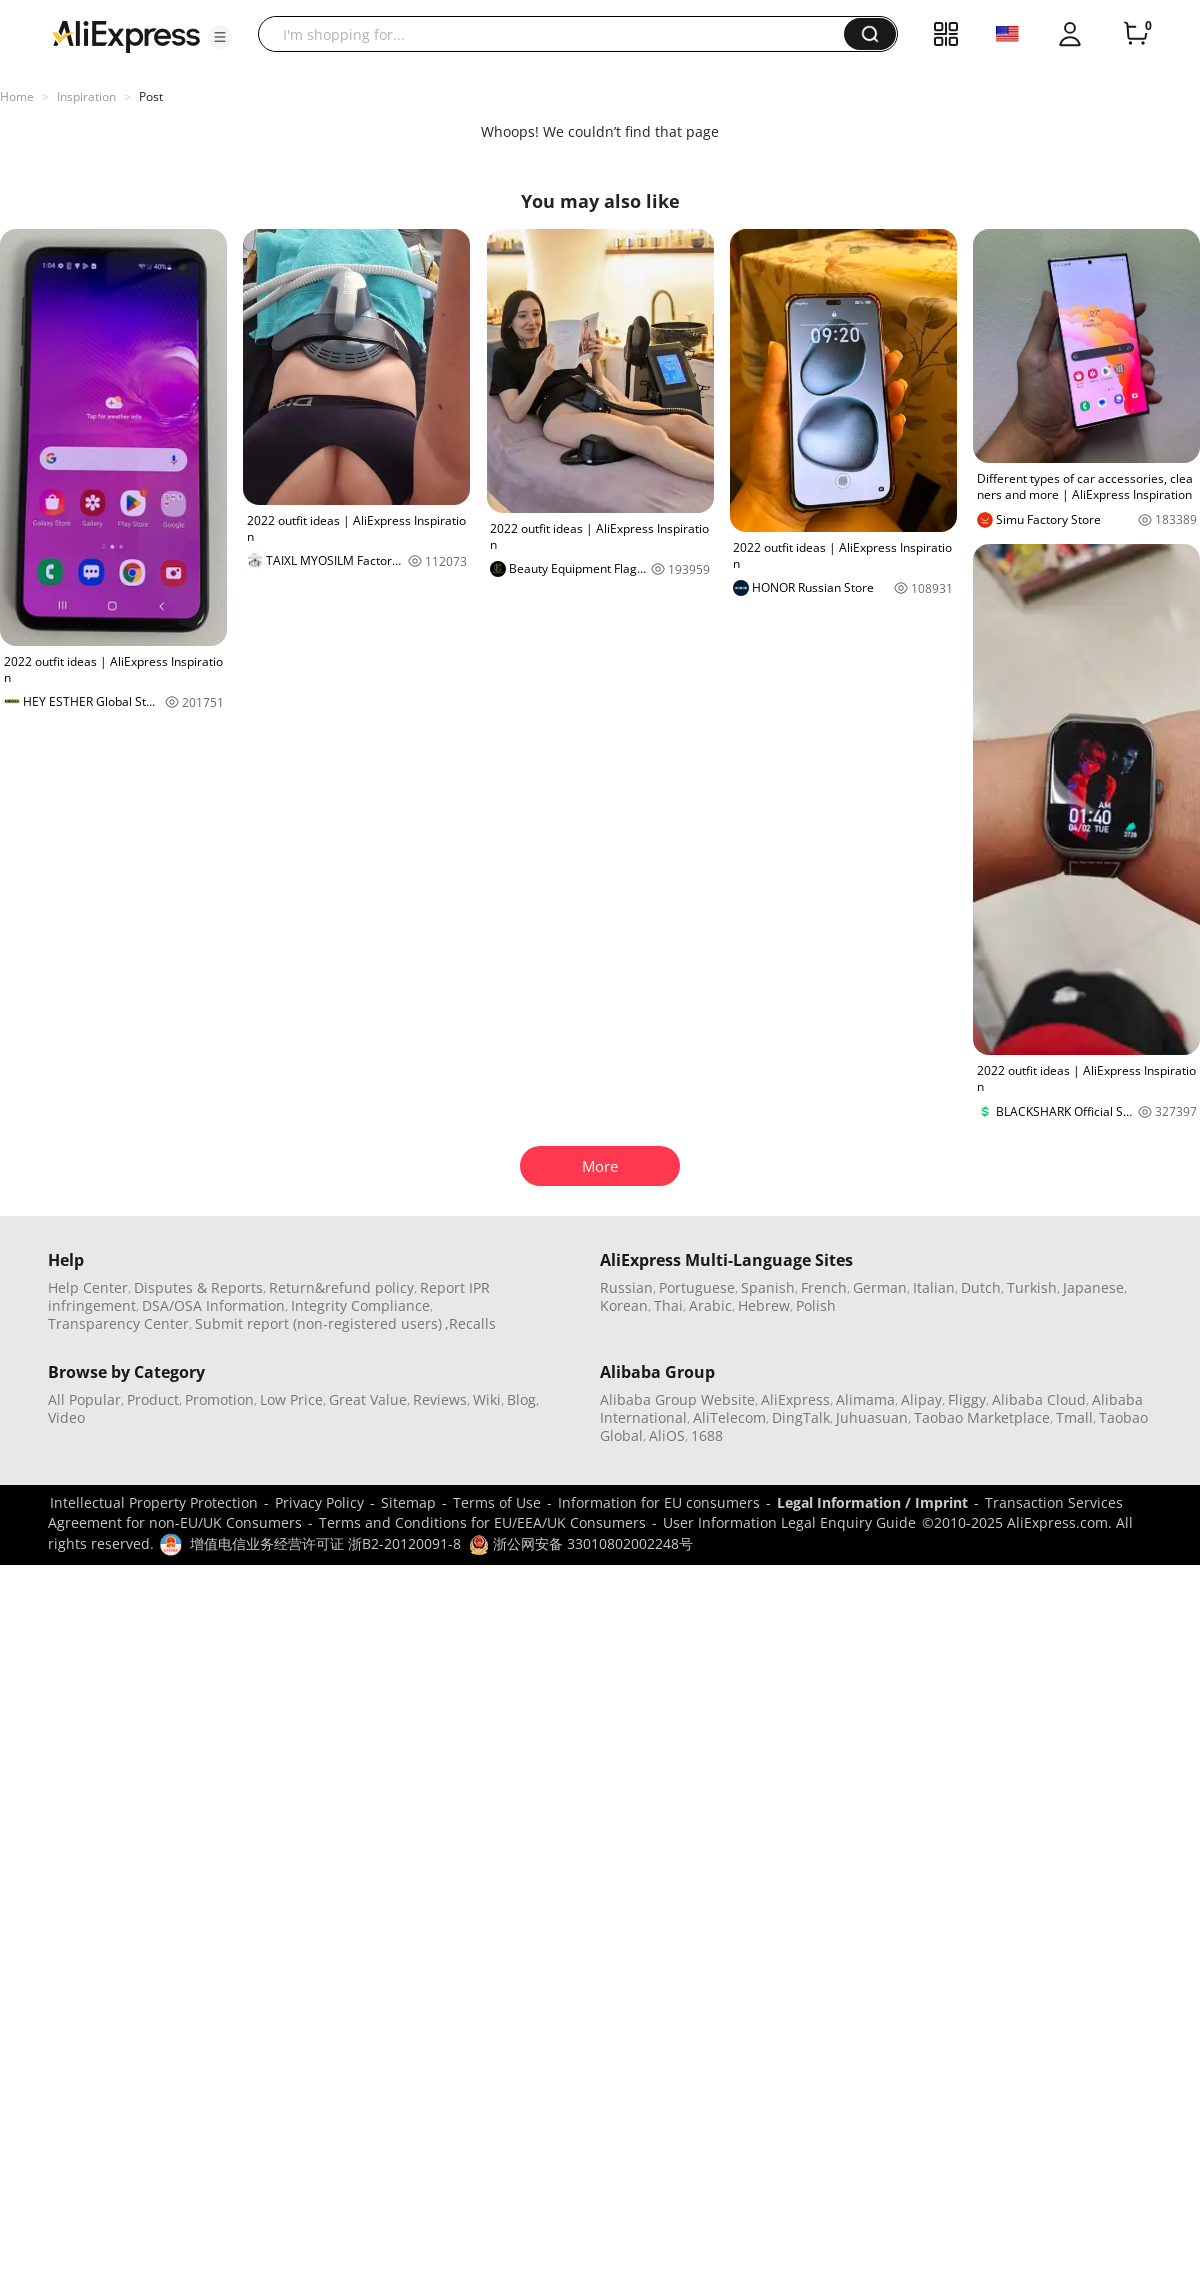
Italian (934, 1287)
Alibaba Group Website (677, 1399)
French (824, 1287)
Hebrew (764, 1305)
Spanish (768, 1287)
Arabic (710, 1305)
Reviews (440, 1399)
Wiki (487, 1399)
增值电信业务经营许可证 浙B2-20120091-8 (325, 1543)
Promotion (219, 1399)
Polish (816, 1305)
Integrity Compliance (360, 1305)
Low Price (291, 1399)
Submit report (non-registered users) (318, 1323)
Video (66, 1417)
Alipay (921, 1399)
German (880, 1287)
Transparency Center (118, 1323)
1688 (707, 1435)
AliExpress (795, 1399)
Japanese (1093, 1287)
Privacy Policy (319, 1502)
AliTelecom (729, 1417)
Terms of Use (497, 1502)
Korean (624, 1305)
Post (151, 96)
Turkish (1032, 1287)
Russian (626, 1287)
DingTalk (801, 1417)
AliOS (667, 1435)
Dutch (981, 1287)
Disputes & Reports (198, 1287)
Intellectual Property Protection (154, 1502)
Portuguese (697, 1287)
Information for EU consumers (659, 1502)
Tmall (1074, 1417)
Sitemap (408, 1502)
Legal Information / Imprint (872, 1502)
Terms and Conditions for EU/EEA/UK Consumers (482, 1522)
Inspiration (86, 96)
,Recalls (470, 1323)
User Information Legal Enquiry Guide (789, 1522)
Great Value (368, 1399)
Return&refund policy (341, 1287)
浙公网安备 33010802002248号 (581, 1543)
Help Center (88, 1287)
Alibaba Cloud (1039, 1399)
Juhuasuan (872, 1417)
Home (17, 96)
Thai (668, 1305)
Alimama (865, 1399)
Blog (521, 1399)
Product (153, 1399)
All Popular (84, 1399)
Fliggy (967, 1399)
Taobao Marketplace (982, 1417)
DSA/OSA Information (213, 1305)
